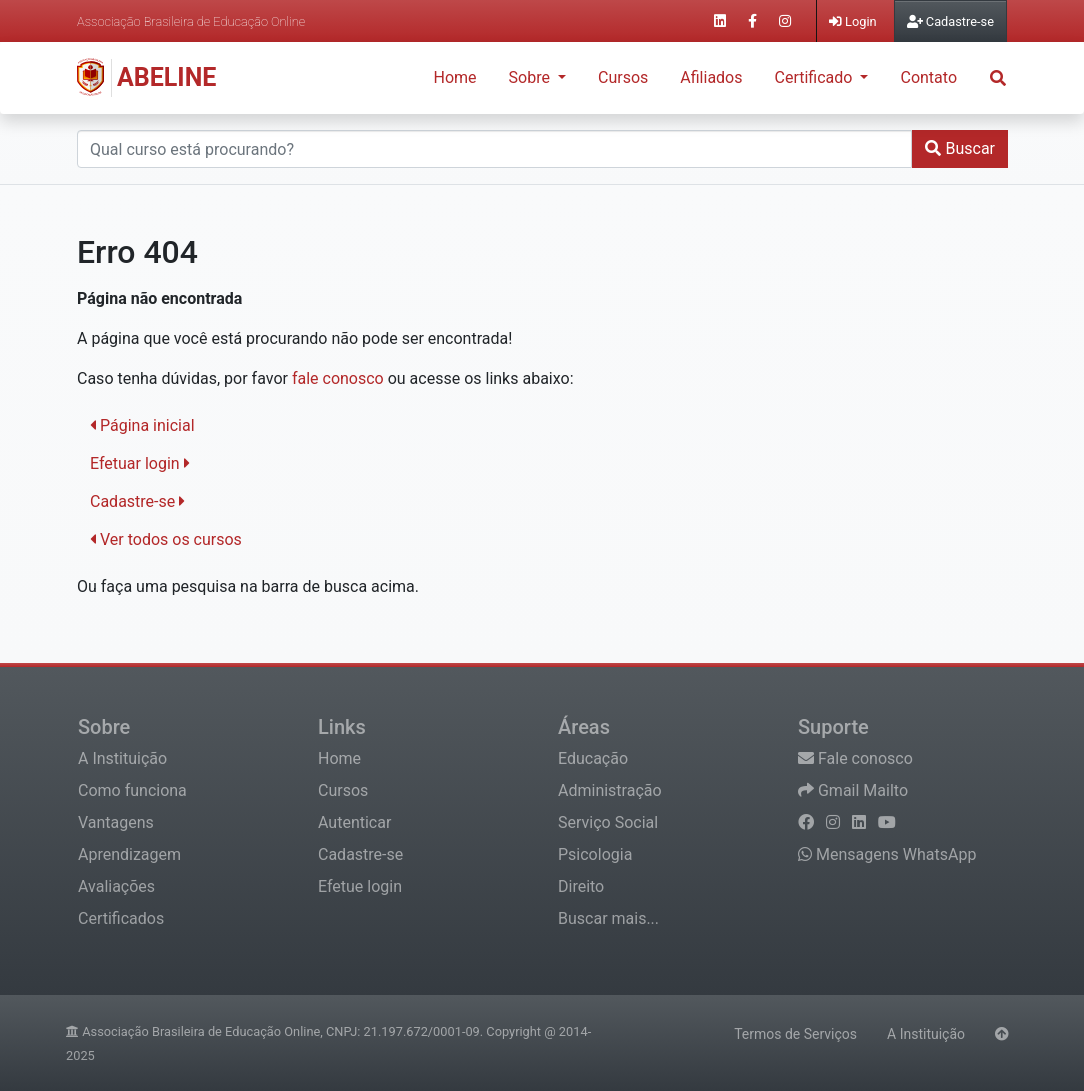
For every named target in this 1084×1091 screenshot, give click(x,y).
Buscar (960, 148)
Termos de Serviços (795, 1034)
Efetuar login (140, 463)
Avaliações (116, 886)
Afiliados (711, 77)
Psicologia (595, 854)
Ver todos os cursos (166, 539)
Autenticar (354, 822)
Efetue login (360, 886)
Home (455, 77)
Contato (928, 77)
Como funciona (132, 790)
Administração (610, 790)
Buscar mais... (608, 918)
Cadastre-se (137, 501)
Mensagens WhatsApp (887, 854)
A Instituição (122, 758)
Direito (581, 886)
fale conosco (338, 378)
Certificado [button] (816, 77)
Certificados (121, 918)
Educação (593, 758)
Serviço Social (608, 822)
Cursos (623, 77)
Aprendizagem (129, 854)
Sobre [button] (531, 77)
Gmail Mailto (853, 790)
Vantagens (116, 822)
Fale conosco (855, 758)
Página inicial (142, 425)
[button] (998, 77)
